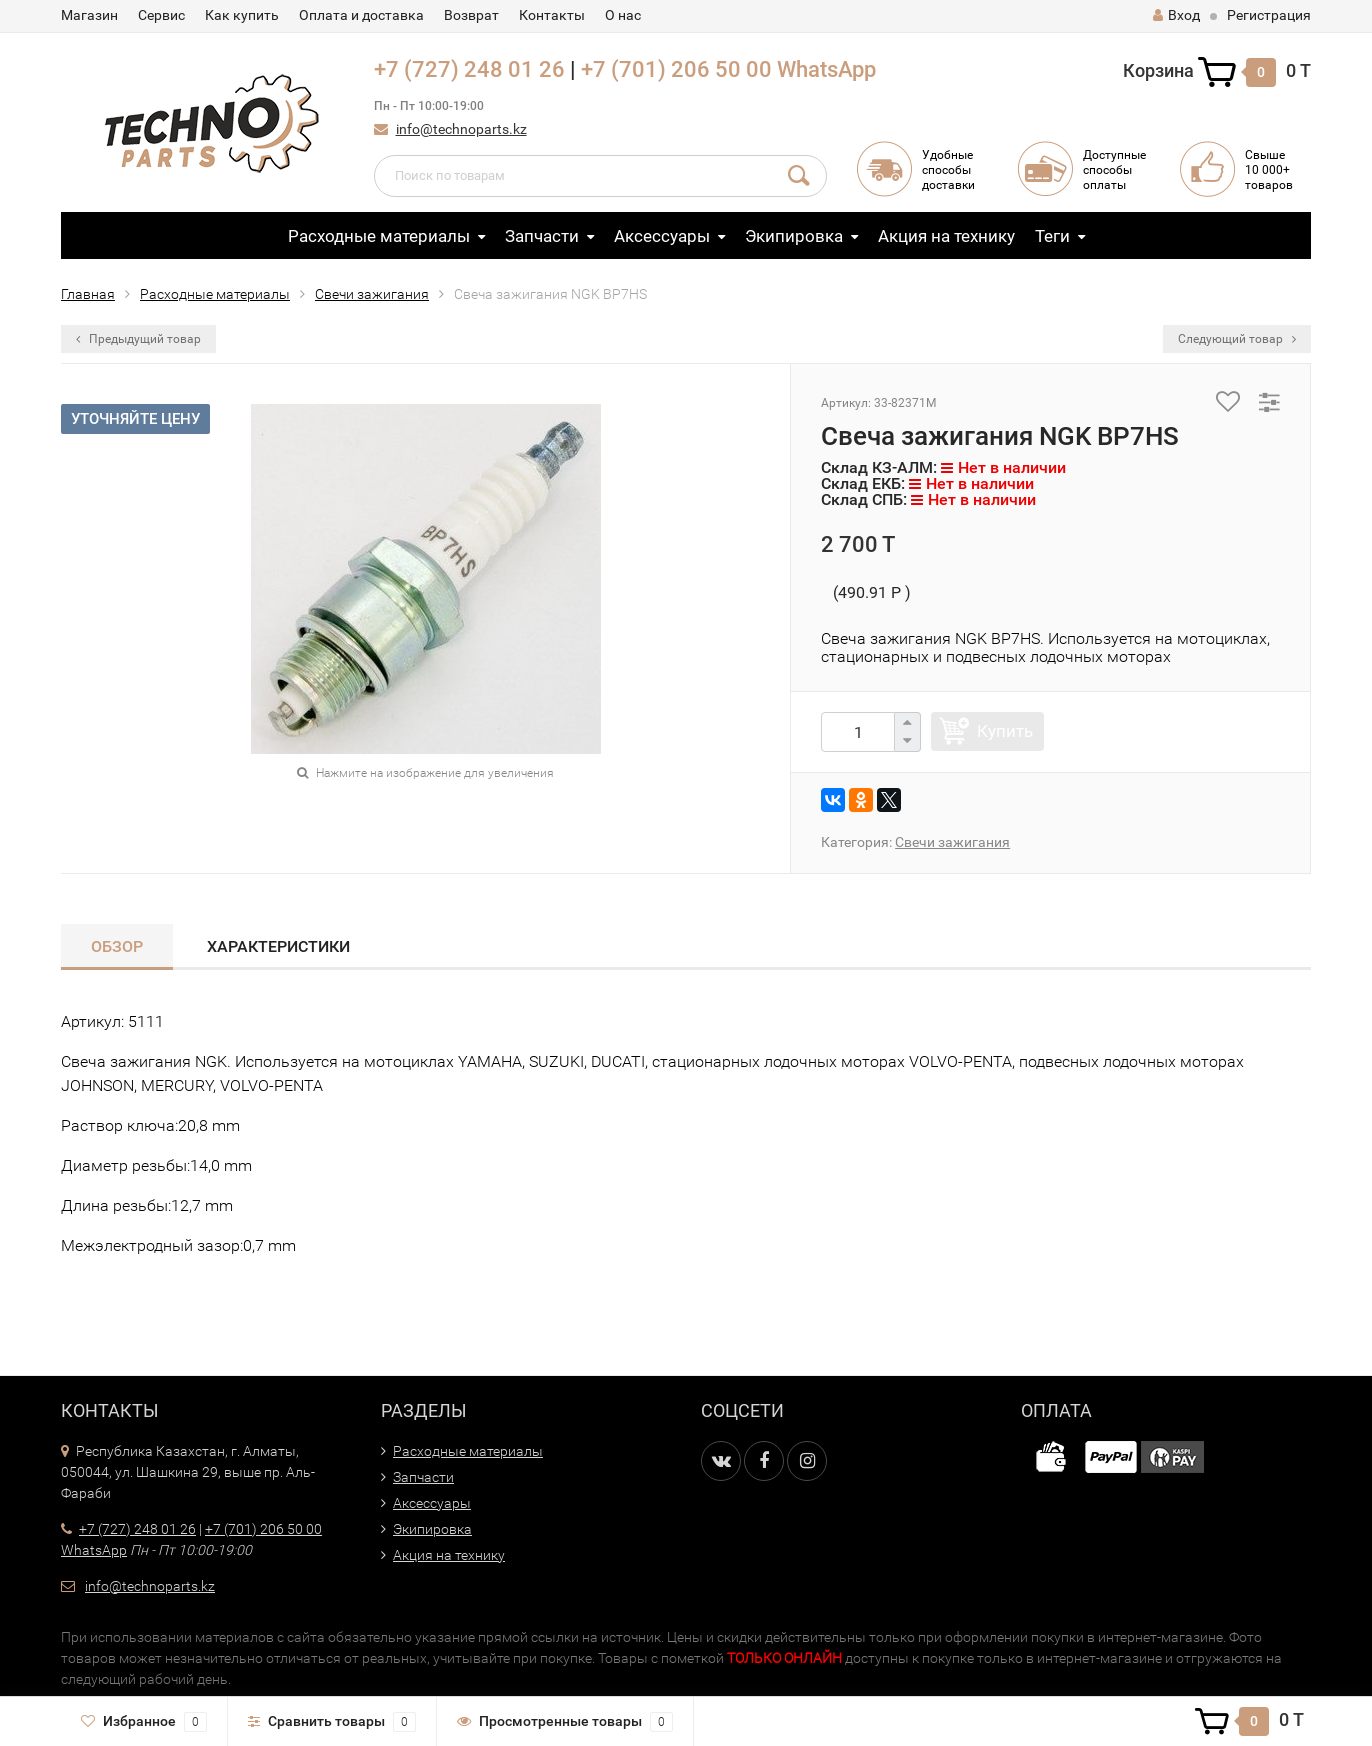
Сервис (161, 15)
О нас (623, 15)
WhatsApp (826, 69)
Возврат (471, 15)
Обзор (117, 946)
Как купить (242, 15)
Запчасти (542, 236)
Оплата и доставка (361, 15)
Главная (88, 294)
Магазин (89, 15)
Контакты (552, 15)
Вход (1176, 15)
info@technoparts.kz (461, 129)
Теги (1052, 236)
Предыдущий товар (138, 339)
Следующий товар (1237, 339)
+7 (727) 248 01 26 (469, 69)
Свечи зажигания (372, 294)
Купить (1005, 731)
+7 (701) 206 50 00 (676, 69)
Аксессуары (662, 236)
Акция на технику (946, 236)
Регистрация (1269, 15)
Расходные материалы (379, 236)
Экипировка (794, 236)
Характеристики (278, 946)
